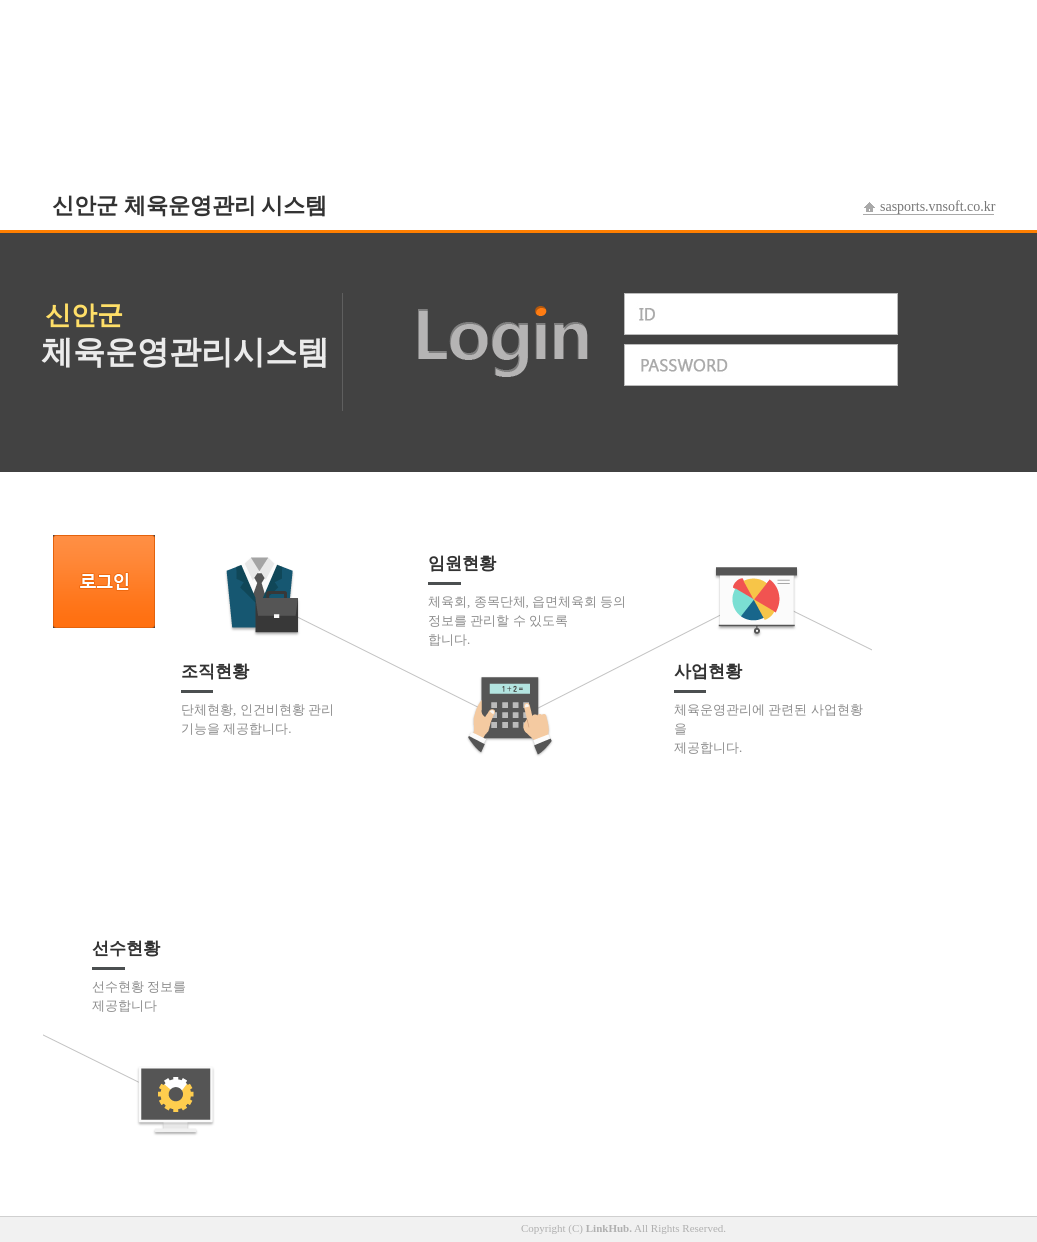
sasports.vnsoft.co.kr (937, 206)
